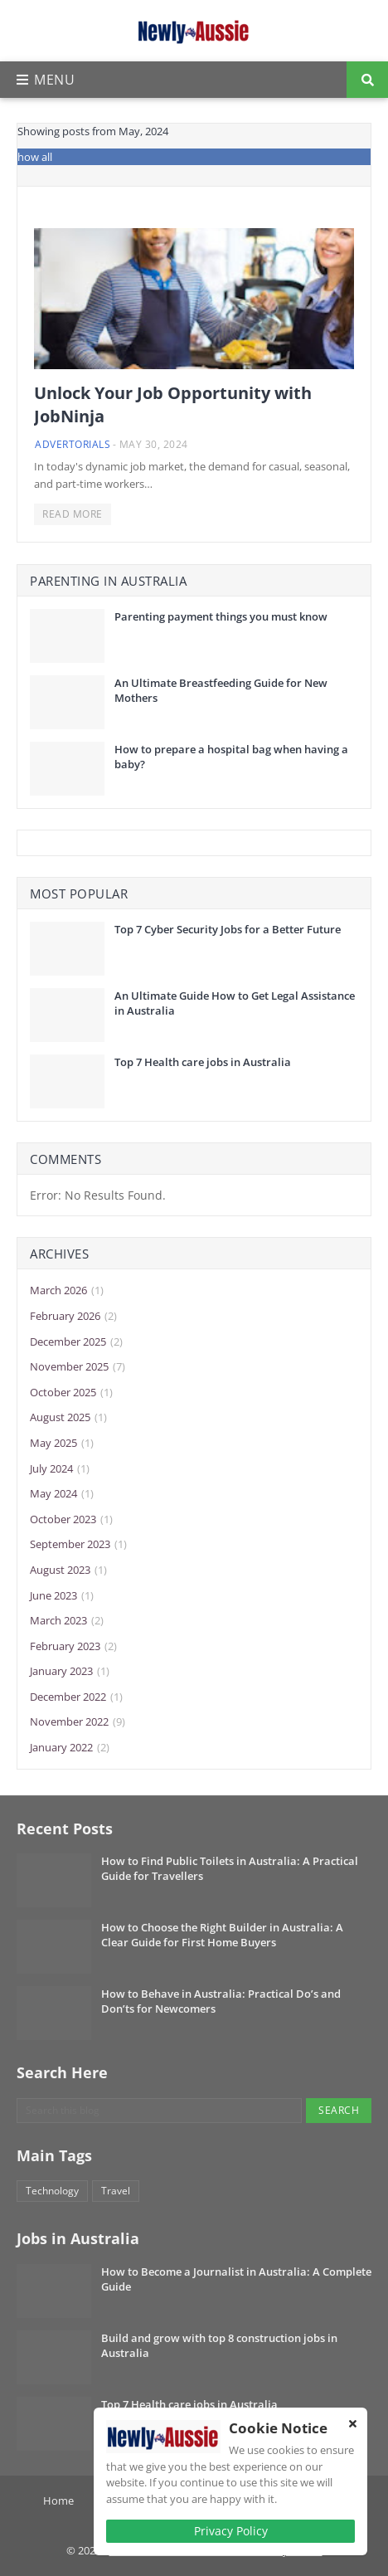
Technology (52, 2191)
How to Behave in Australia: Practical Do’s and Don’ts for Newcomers (221, 2001)
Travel (115, 2191)
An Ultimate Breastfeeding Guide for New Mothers (220, 690)
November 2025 (77, 1367)
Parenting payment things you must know (220, 616)
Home (58, 2500)
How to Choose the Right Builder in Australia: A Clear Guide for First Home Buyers (222, 1935)
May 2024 (62, 1494)
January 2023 (69, 1671)
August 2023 (68, 1570)
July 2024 (60, 1469)
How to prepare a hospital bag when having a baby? (231, 757)
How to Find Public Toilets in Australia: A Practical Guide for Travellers (229, 1868)
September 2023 (78, 1544)
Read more (72, 514)
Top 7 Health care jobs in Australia (202, 1061)
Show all (32, 156)
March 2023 (67, 1621)
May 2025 (62, 1443)
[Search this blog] (159, 2110)
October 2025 (71, 1393)
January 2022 (69, 1748)
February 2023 (73, 1647)
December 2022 (76, 1697)
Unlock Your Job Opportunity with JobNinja (173, 404)
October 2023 (71, 1520)
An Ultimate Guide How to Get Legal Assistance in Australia (234, 1003)
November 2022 (77, 1722)
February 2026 (73, 1316)
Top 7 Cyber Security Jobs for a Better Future (227, 929)
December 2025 (76, 1342)
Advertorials (72, 444)
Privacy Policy (231, 2531)
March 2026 (67, 1291)
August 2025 (68, 1418)
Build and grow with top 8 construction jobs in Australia (219, 2345)
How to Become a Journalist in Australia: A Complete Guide (236, 2279)
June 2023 (62, 1596)
